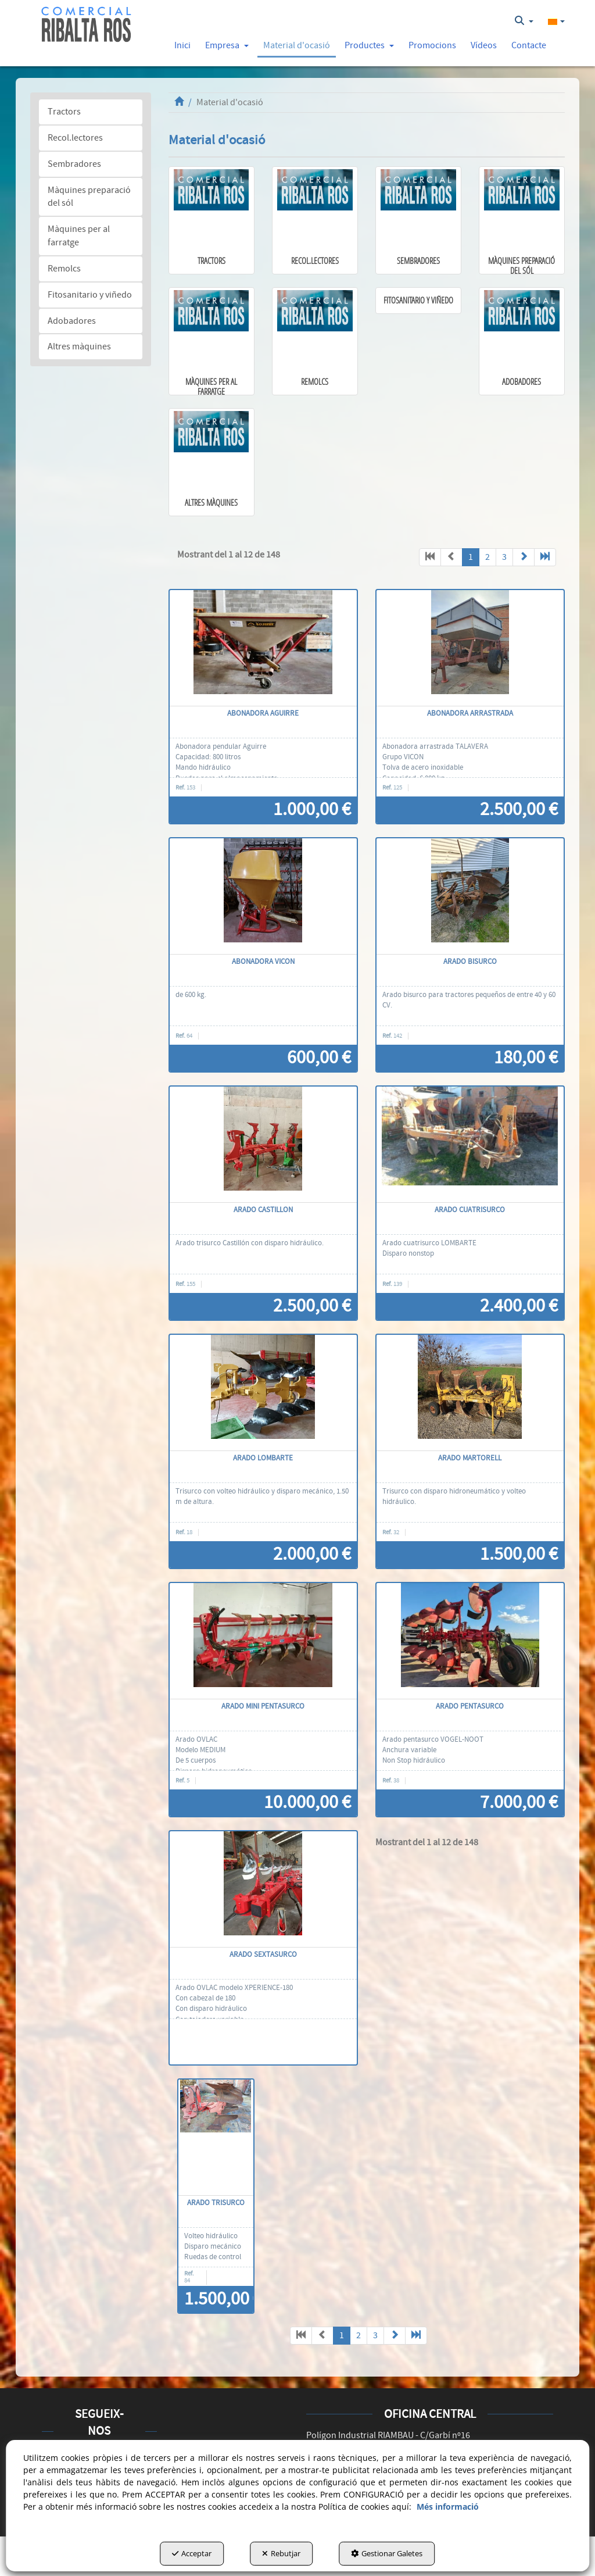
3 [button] (504, 557)
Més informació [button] (448, 2506)
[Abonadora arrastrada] (470, 648)
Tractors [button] (64, 111)
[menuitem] (524, 21)
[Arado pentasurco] (470, 1641)
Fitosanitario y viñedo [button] (90, 295)
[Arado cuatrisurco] (470, 1145)
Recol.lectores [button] (75, 138)
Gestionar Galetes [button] (386, 2553)
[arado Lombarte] (263, 1393)
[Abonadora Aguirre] (263, 648)
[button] (86, 25)
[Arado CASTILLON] (263, 1145)
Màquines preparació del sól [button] (89, 196)
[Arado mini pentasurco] (263, 1641)
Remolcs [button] (64, 268)
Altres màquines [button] (79, 346)
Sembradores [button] (74, 164)
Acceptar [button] (192, 2553)
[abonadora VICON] (263, 896)
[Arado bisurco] (470, 896)
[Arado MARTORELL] (470, 1393)
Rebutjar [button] (281, 2553)
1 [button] (470, 557)
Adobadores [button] (72, 321)
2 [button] (487, 557)
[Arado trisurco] (215, 2138)
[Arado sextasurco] (263, 1889)
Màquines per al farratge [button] (79, 235)
